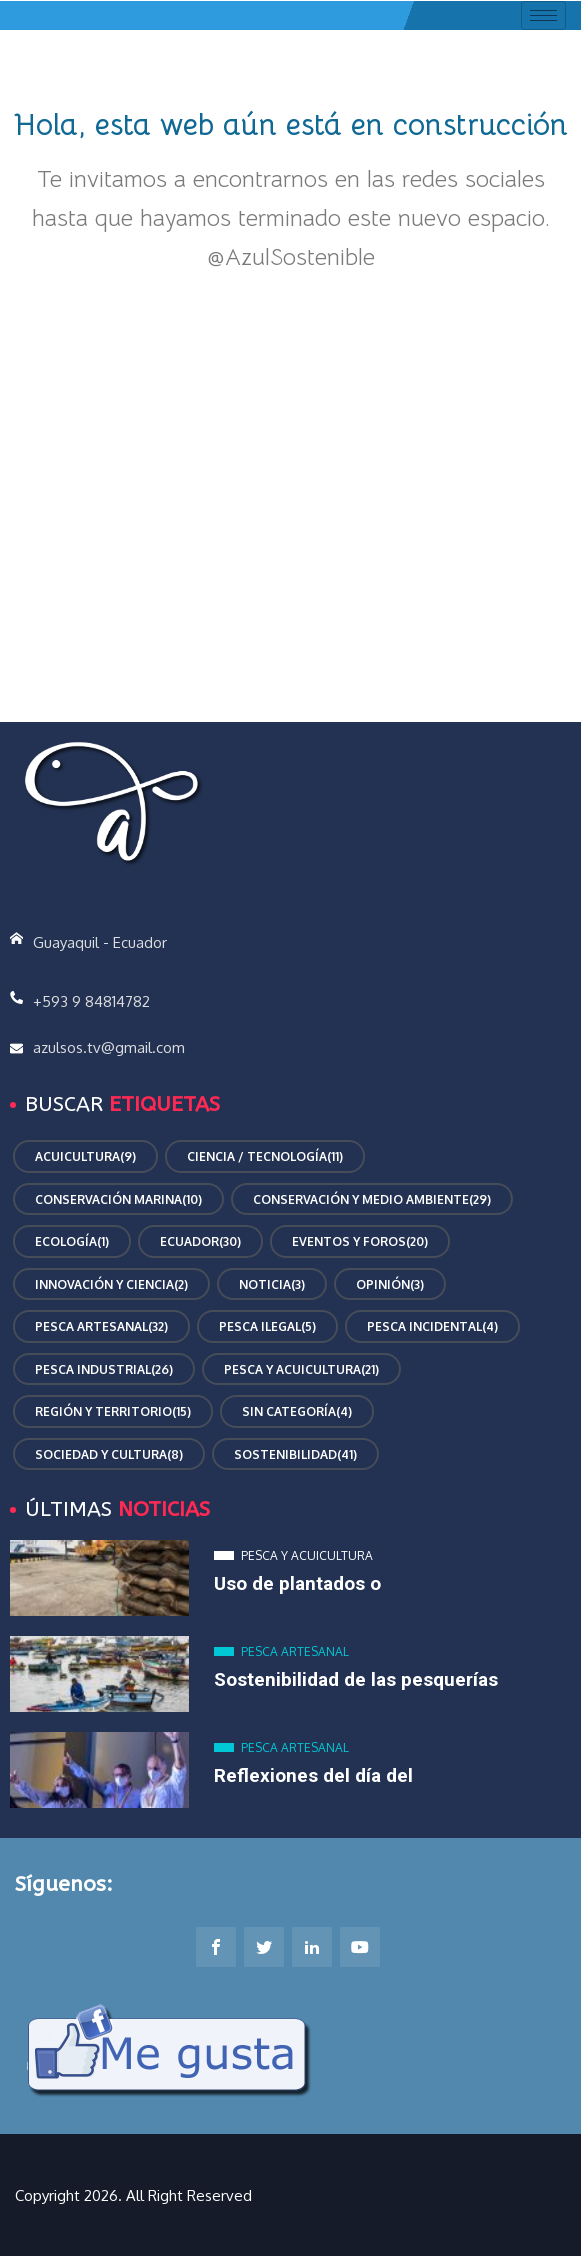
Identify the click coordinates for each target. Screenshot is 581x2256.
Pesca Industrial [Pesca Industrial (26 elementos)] (104, 1370)
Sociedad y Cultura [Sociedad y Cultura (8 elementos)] (109, 1455)
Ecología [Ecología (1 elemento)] (72, 1242)
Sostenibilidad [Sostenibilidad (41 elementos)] (295, 1455)
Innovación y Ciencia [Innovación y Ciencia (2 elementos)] (111, 1285)
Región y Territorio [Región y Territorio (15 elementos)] (113, 1412)
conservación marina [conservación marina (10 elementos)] (118, 1200)
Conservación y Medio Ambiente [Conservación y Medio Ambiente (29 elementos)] (372, 1200)
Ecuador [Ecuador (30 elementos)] (200, 1242)
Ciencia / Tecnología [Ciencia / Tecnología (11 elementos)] (265, 1157)
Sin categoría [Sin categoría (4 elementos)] (297, 1412)
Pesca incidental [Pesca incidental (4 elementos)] (432, 1327)
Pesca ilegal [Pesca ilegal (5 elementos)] (267, 1327)
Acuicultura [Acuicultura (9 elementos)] (85, 1157)
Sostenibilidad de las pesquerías (356, 1679)
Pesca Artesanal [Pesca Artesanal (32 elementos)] (101, 1327)
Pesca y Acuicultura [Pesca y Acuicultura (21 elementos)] (301, 1370)
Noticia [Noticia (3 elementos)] (272, 1285)
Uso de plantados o (297, 1583)
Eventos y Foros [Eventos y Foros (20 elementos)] (360, 1242)
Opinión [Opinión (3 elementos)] (390, 1285)
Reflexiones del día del (313, 1775)
